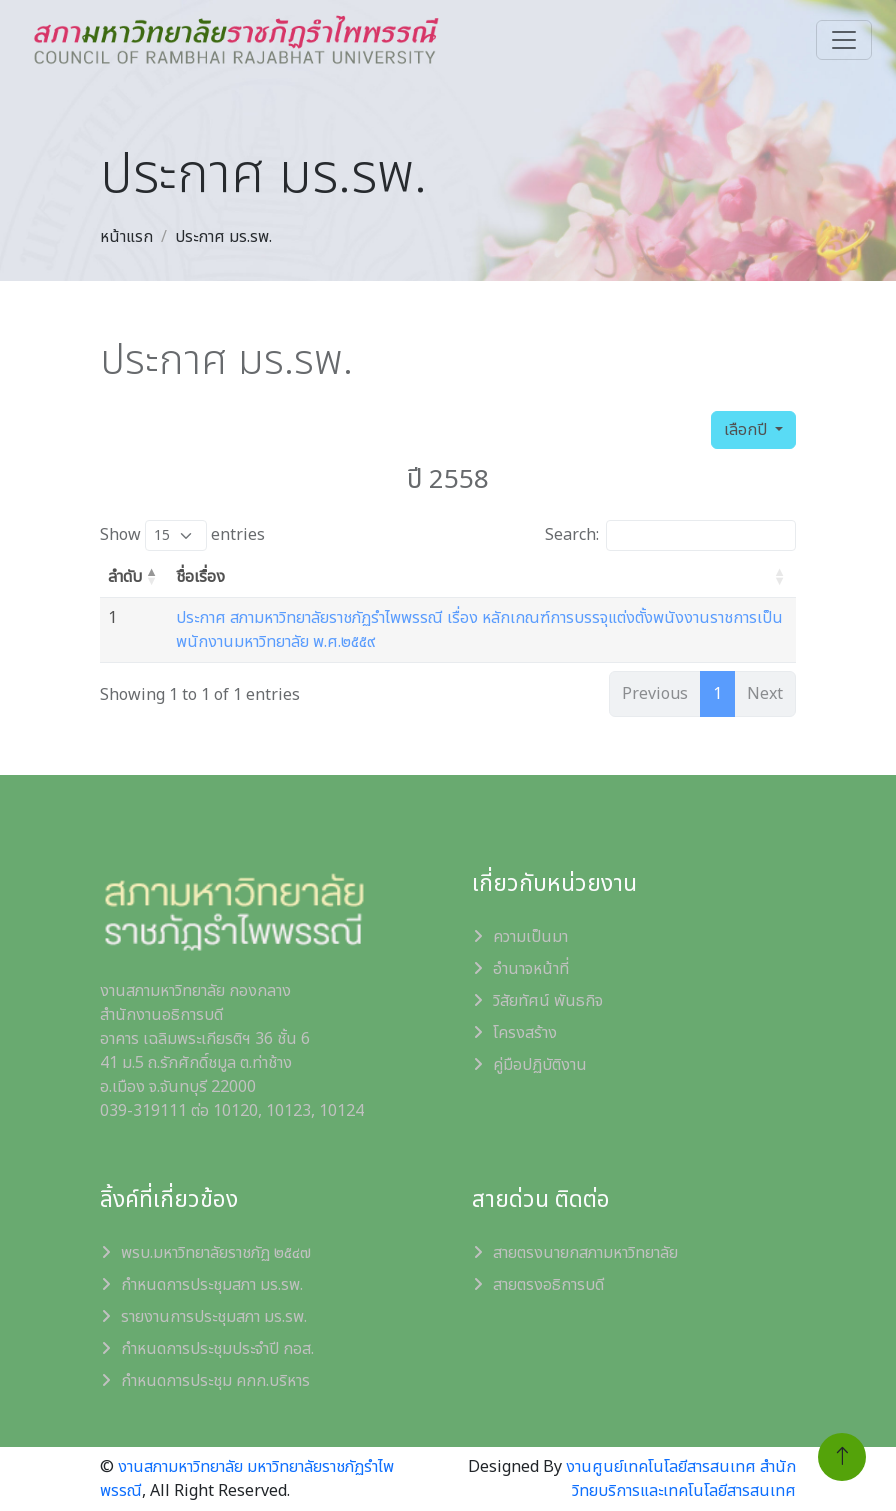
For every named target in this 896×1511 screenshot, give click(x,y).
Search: (670, 535)
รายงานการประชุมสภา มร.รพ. (214, 1317)
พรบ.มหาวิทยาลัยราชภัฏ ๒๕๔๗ (216, 1253)
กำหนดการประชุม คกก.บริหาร (215, 1381)
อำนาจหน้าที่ (531, 969)
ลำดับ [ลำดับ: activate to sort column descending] (125, 577)
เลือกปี (747, 430)
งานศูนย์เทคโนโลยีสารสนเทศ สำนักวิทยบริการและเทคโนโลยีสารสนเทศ (681, 1479)
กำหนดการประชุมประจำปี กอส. (217, 1349)
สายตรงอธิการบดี (548, 1285)
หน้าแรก (126, 237)
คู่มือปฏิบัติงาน (540, 1065)
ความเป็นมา (530, 937)
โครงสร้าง (525, 1033)
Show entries (182, 535)
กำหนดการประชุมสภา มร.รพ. (212, 1285)
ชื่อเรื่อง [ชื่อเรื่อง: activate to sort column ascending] (200, 577)
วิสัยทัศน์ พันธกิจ (548, 1001)
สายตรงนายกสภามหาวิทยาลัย (585, 1253)
